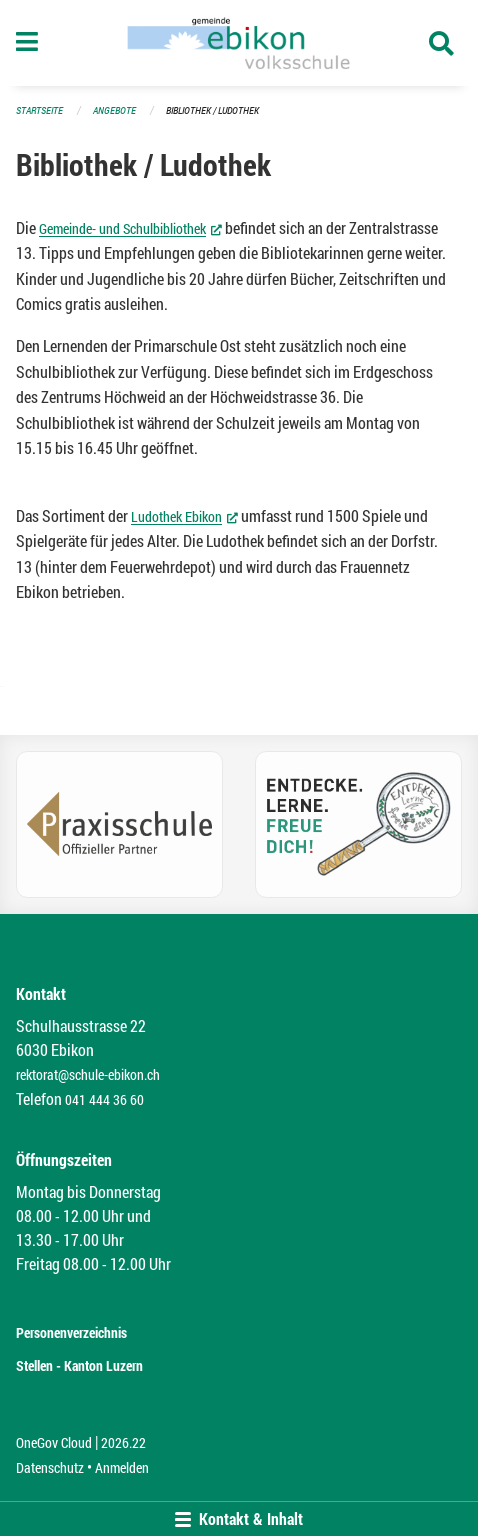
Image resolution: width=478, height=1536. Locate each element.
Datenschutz (50, 1467)
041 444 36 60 (104, 1099)
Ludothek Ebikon (184, 515)
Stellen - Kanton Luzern (79, 1365)
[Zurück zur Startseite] (238, 43)
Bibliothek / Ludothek (212, 110)
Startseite (39, 110)
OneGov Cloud (54, 1442)
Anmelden (122, 1467)
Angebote (114, 110)
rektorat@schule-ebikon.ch (88, 1074)
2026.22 (123, 1442)
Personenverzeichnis (71, 1332)
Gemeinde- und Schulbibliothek (130, 227)
